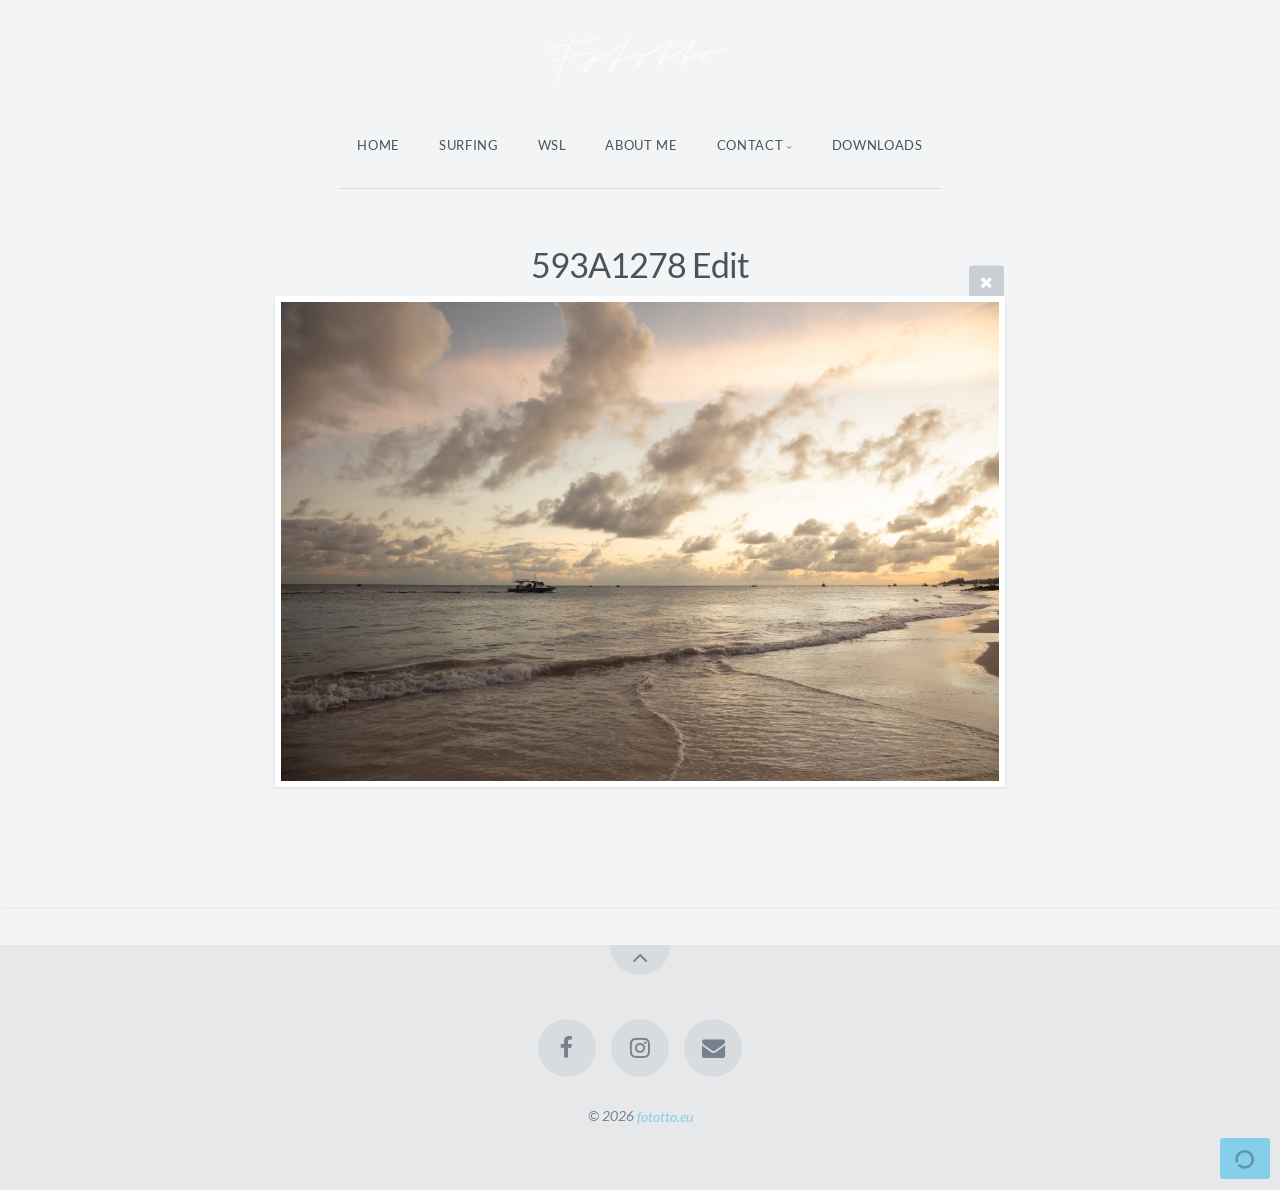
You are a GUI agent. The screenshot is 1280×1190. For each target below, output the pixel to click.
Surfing (469, 145)
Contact (750, 145)
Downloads (877, 145)
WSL (552, 145)
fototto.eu (665, 1115)
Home (378, 145)
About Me (641, 145)
